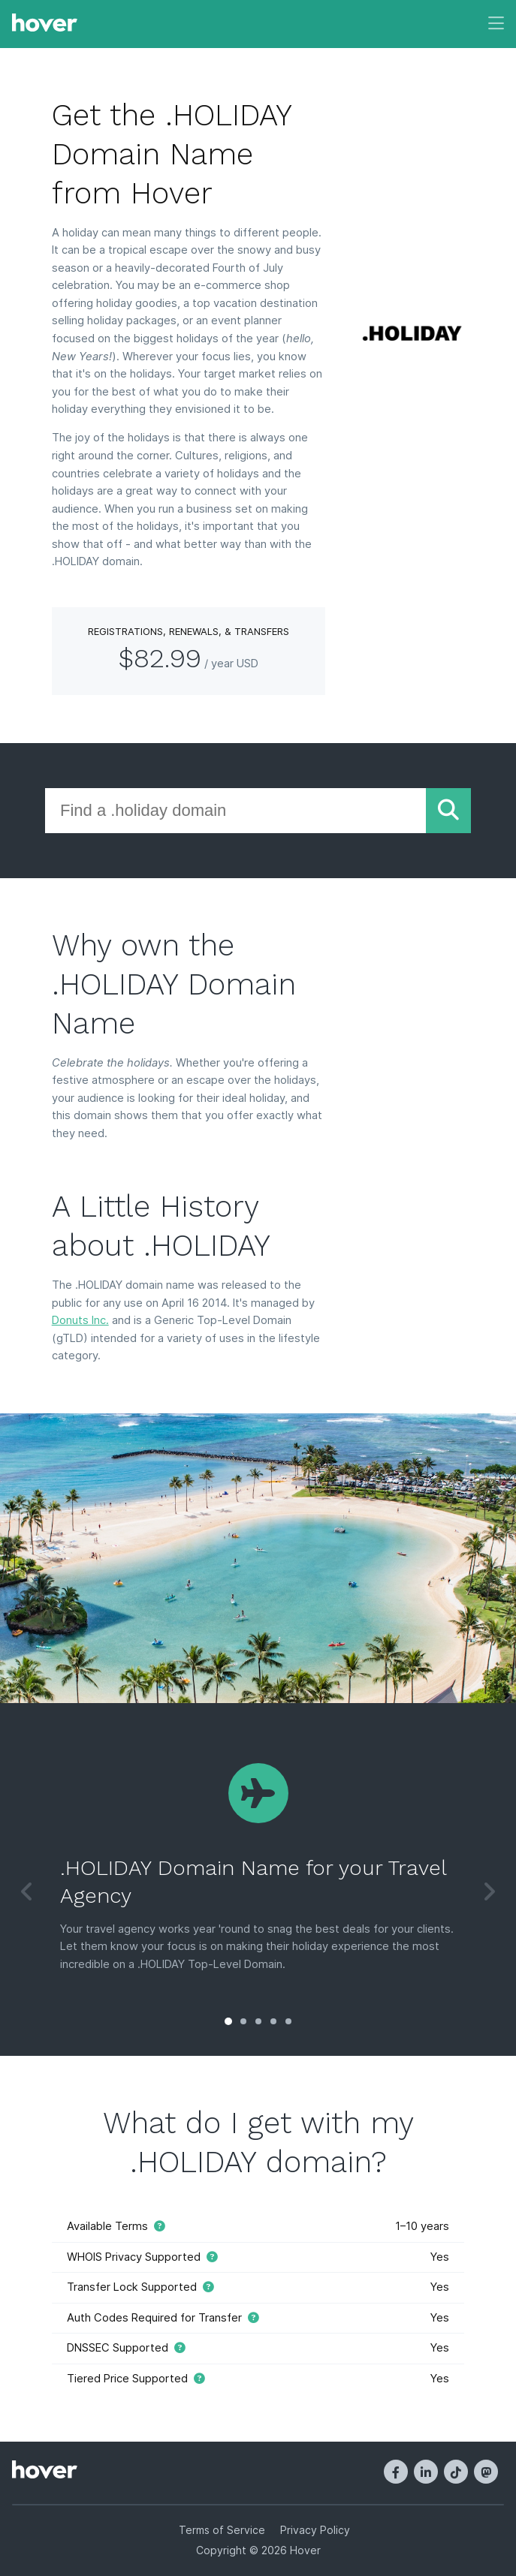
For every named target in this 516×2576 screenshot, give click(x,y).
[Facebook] (396, 2472)
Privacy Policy (315, 2529)
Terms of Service (222, 2529)
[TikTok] (456, 2472)
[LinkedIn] (426, 2472)
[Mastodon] (486, 2472)
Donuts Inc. (80, 1320)
